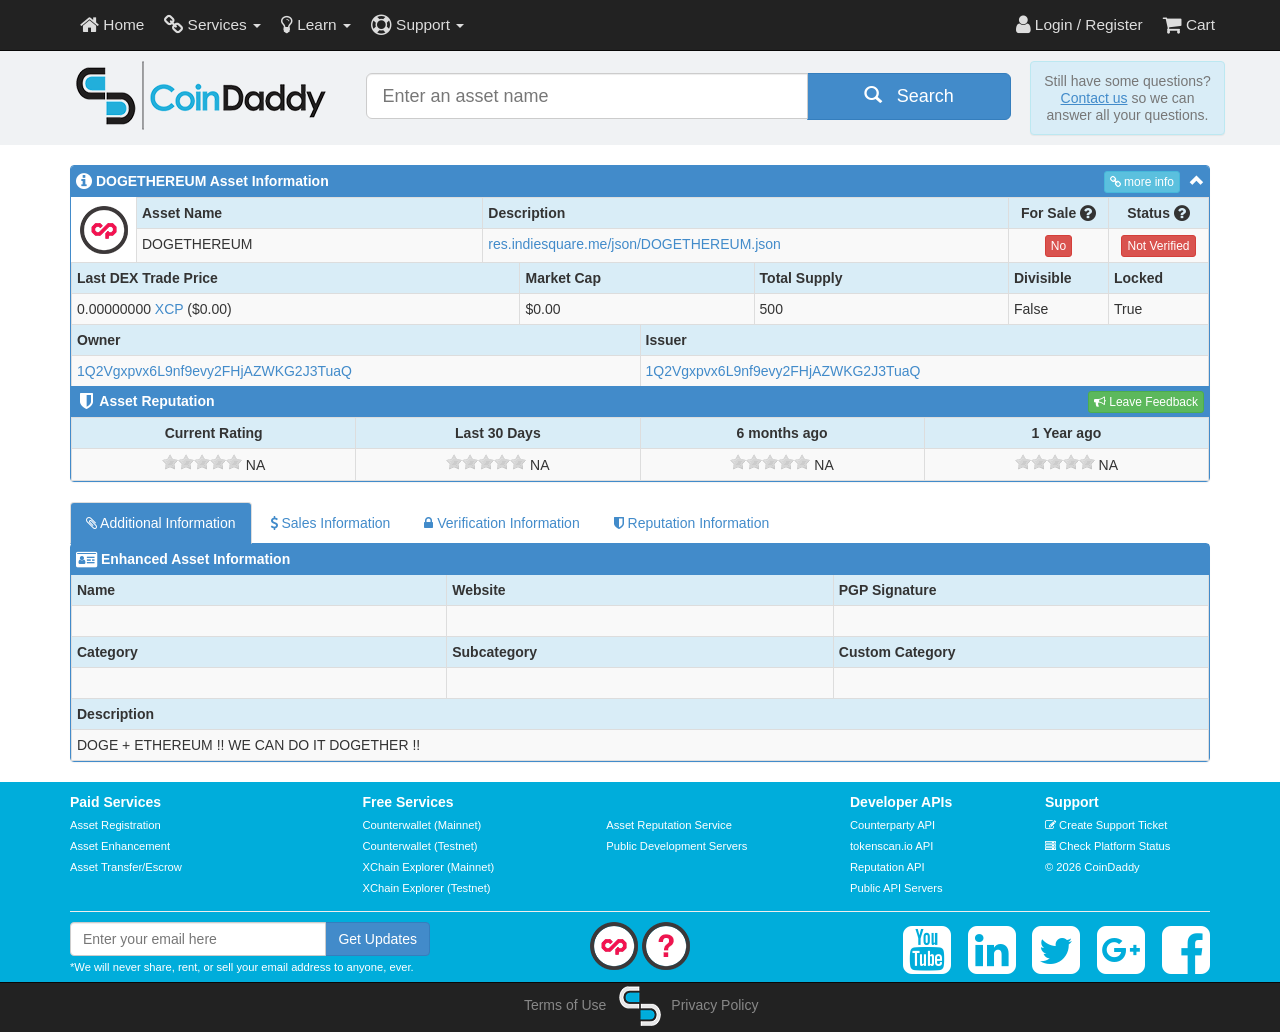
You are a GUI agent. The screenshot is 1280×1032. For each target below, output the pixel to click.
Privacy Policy (714, 1005)
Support (417, 24)
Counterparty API (892, 825)
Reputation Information (692, 523)
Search (909, 95)
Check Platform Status (1107, 846)
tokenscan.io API (891, 846)
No (1058, 246)
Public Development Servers (676, 846)
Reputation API (887, 867)
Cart (1189, 24)
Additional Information (161, 523)
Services (212, 24)
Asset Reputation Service (669, 825)
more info (1142, 182)
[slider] (202, 462)
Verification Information (501, 523)
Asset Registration (115, 825)
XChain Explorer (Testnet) (427, 888)
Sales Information (330, 523)
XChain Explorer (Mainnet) (429, 867)
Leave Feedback (1146, 402)
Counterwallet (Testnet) (420, 846)
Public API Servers (896, 888)
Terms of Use (565, 1005)
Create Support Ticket (1106, 825)
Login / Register (1079, 24)
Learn (316, 24)
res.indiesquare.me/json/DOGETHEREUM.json (634, 244)
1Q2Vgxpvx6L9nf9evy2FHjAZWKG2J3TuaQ (214, 371)
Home (112, 24)
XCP (169, 309)
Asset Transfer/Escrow (126, 867)
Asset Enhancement (120, 846)
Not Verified (1158, 246)
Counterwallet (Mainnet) (422, 825)
